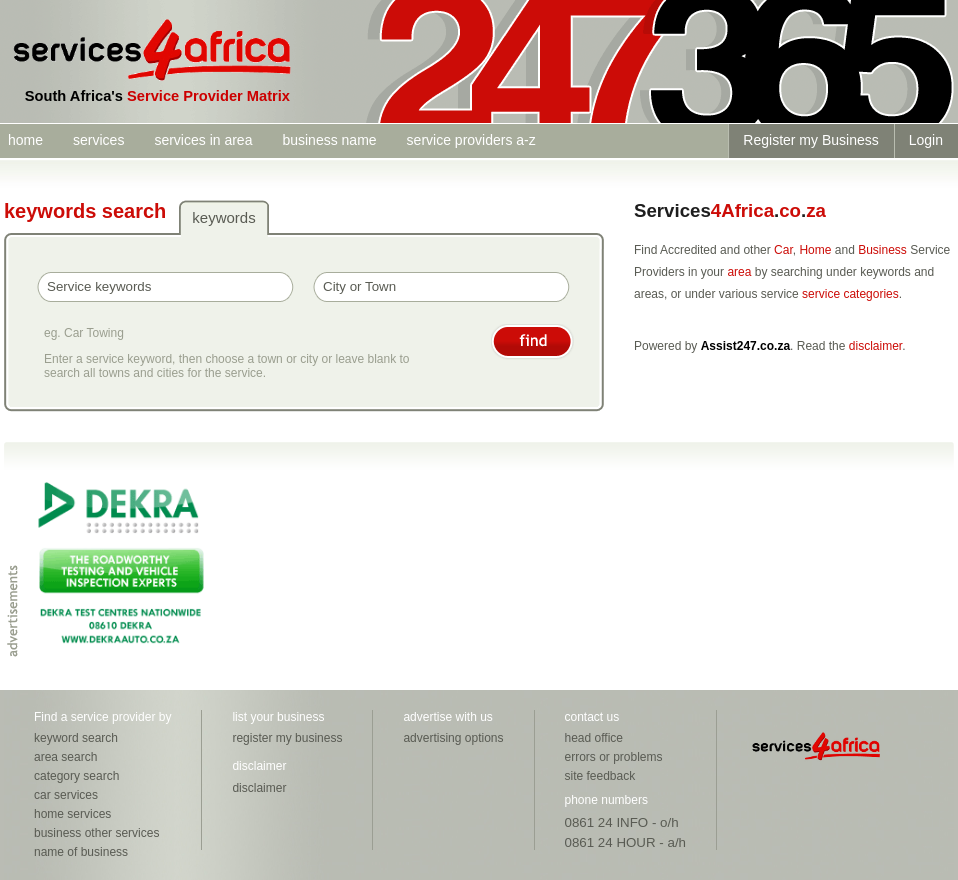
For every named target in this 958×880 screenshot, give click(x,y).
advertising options (453, 738)
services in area (203, 140)
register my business (287, 738)
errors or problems (614, 757)
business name (329, 140)
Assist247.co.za (745, 346)
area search (65, 757)
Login (926, 140)
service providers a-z (471, 140)
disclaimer (875, 346)
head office (594, 738)
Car (783, 250)
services (98, 140)
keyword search (76, 738)
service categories (850, 294)
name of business (81, 852)
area (739, 272)
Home (815, 250)
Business (882, 250)
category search (76, 776)
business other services (96, 833)
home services (72, 814)
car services (66, 795)
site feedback (600, 776)
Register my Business (810, 140)
